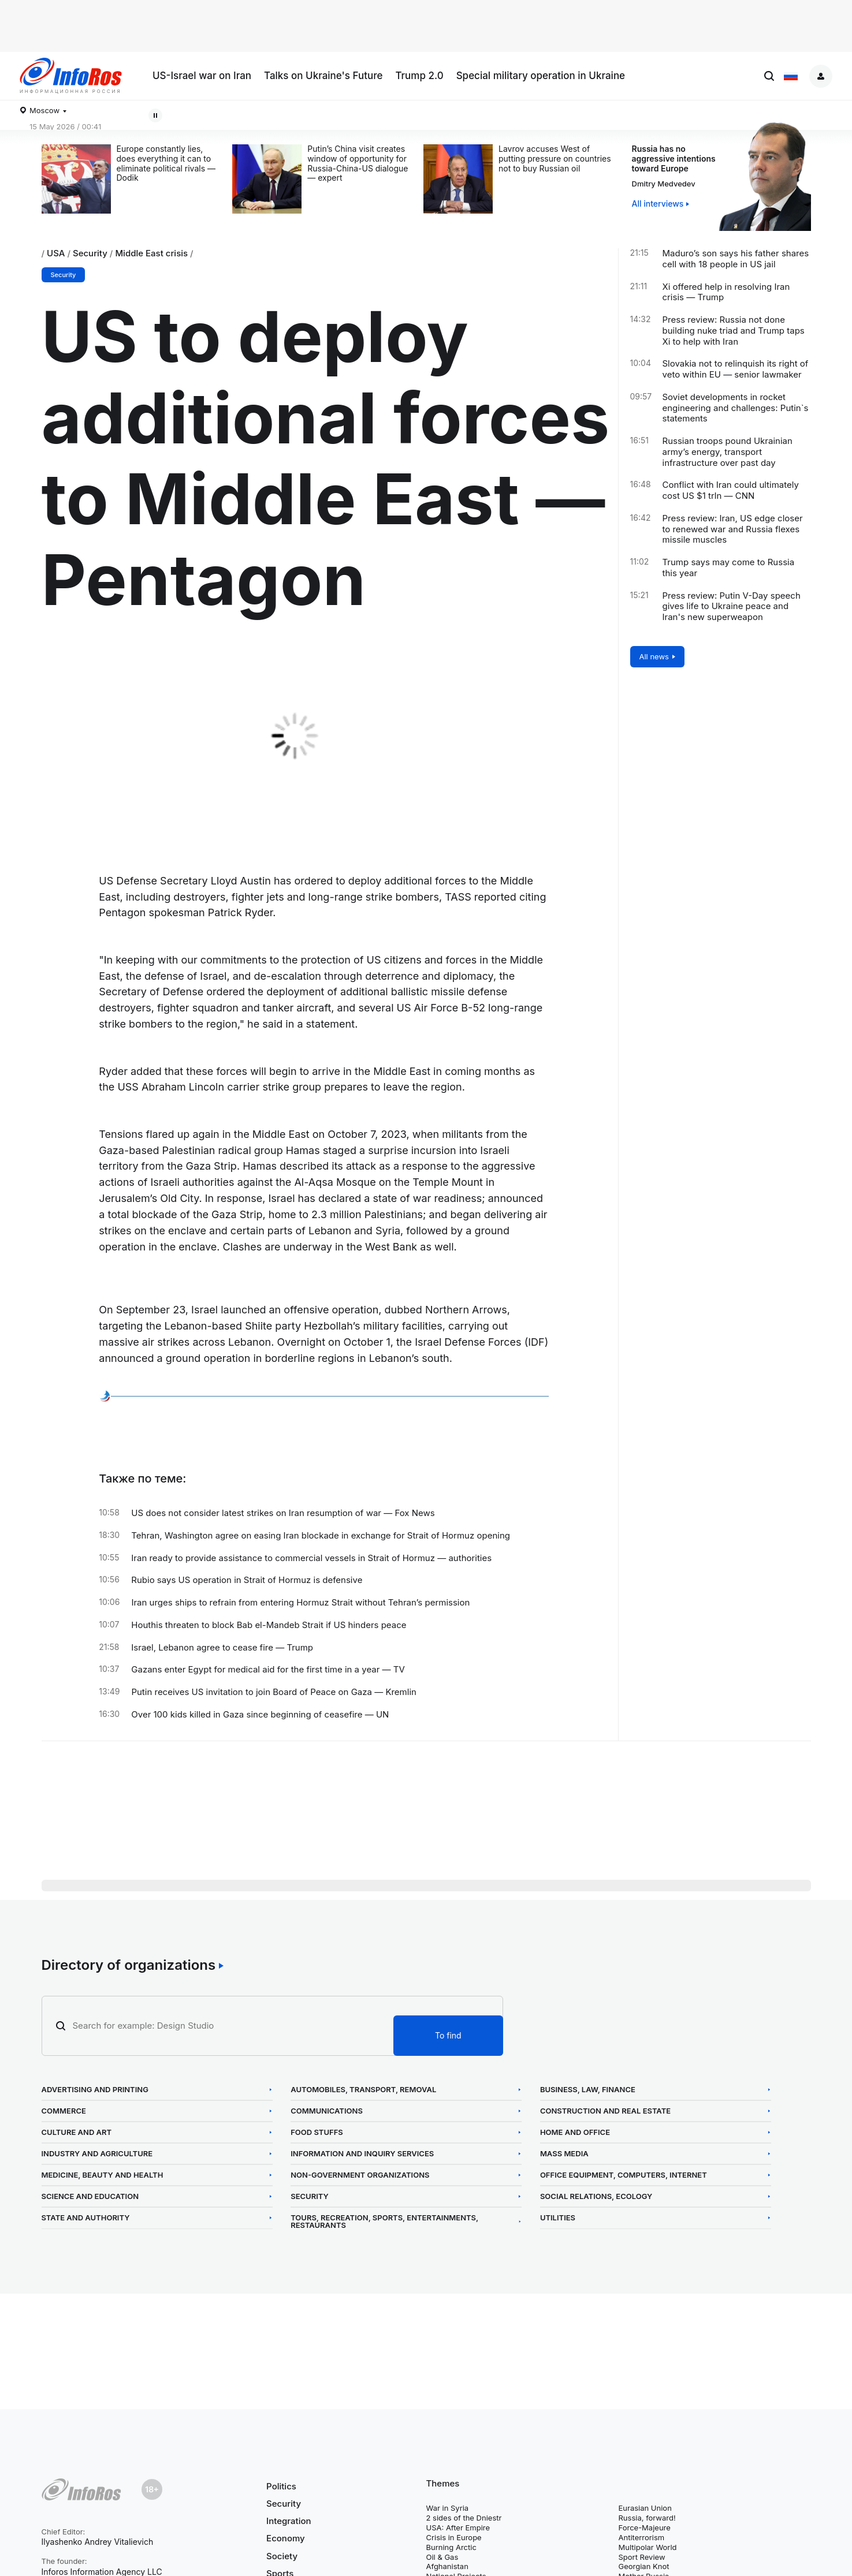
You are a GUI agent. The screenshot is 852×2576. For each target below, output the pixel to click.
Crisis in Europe (454, 2537)
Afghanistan (447, 2566)
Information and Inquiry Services (369, 2153)
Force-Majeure (645, 2527)
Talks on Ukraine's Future (323, 76)
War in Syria (447, 2507)
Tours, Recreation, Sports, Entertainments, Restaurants (391, 2221)
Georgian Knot (644, 2566)
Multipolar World (648, 2547)
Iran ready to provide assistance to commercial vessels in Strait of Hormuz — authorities (311, 1558)
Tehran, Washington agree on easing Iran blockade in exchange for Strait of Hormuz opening (320, 1535)
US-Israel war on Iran (201, 76)
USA (56, 253)
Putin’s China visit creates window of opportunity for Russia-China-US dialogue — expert (357, 163)
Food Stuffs (323, 2132)
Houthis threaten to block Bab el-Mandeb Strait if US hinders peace (268, 1625)
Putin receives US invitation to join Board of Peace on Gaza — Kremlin (273, 1692)
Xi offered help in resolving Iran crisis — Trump (726, 292)
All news (654, 656)
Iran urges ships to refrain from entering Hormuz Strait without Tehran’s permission (300, 1602)
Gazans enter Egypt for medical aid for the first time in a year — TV (268, 1669)
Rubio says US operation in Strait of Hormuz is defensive (246, 1580)
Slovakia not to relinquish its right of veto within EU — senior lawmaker (736, 369)
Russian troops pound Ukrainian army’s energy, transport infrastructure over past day (728, 452)
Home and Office (589, 2132)
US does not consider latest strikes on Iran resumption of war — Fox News (282, 1513)
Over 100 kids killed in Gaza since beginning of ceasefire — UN (260, 1714)
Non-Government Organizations (366, 2175)
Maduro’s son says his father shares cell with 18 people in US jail (736, 259)
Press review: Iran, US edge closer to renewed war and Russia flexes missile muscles (733, 529)
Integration (288, 2520)
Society (281, 2556)
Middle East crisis (151, 253)
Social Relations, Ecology (610, 2196)
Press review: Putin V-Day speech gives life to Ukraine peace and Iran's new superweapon (732, 607)
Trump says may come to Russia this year (729, 567)
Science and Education (90, 2196)
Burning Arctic (451, 2547)
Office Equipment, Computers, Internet (637, 2175)
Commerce (64, 2111)
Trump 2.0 (419, 76)
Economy (285, 2538)
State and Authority (86, 2218)
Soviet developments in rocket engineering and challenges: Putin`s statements (736, 408)
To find (448, 2035)
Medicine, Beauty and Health (102, 2175)
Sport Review (642, 2557)
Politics (281, 2486)
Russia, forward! (647, 2517)
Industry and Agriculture (97, 2153)
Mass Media (578, 2153)
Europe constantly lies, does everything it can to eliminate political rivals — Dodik (166, 163)
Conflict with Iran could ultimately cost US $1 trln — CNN (731, 490)
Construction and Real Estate (619, 2111)
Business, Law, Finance (601, 2089)
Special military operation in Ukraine (540, 76)
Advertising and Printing (95, 2089)
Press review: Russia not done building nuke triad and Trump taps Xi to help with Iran (734, 331)
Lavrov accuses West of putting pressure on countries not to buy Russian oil (554, 158)
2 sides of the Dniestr (464, 2517)
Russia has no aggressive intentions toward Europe (674, 158)
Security (90, 253)
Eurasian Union (645, 2507)
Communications (333, 2111)
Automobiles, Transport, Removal (370, 2089)
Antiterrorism (642, 2537)
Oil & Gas (442, 2557)
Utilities (571, 2218)
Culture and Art (77, 2132)
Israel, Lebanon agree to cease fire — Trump (222, 1647)
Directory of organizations (129, 1965)
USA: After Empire (458, 2527)
